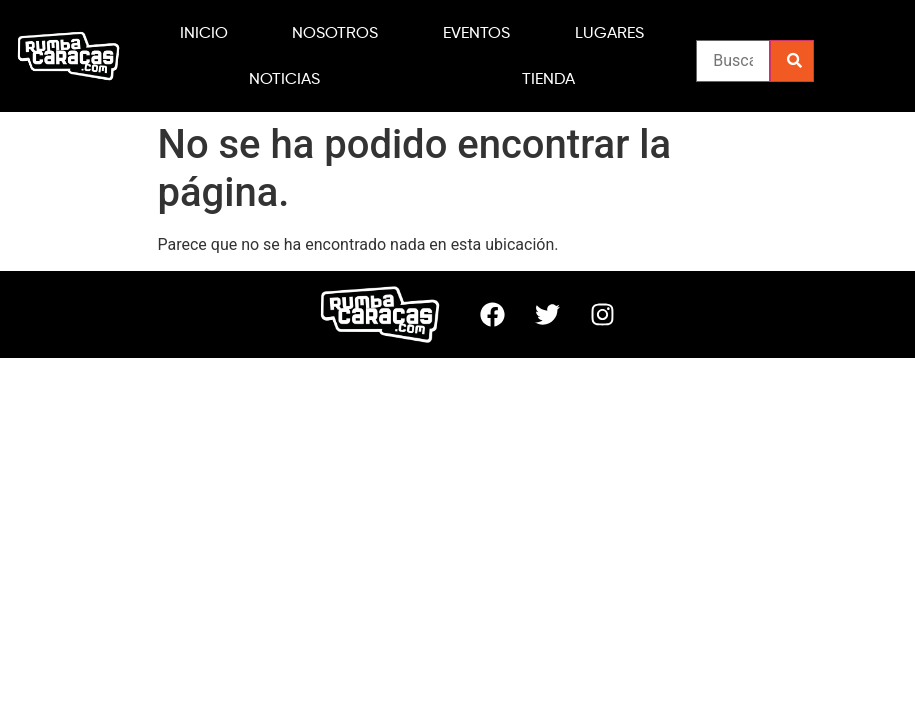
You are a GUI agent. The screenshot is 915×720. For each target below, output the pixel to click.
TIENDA (548, 78)
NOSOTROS (335, 32)
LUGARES (609, 32)
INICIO (204, 32)
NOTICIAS (284, 78)
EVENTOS (476, 32)
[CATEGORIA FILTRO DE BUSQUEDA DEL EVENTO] (733, 61)
